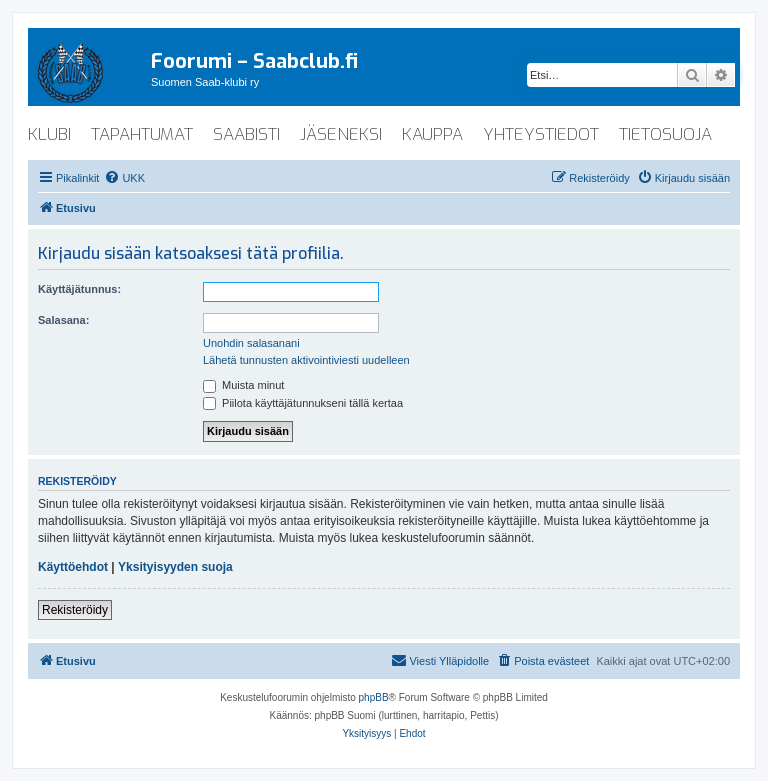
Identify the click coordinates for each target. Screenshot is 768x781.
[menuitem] (124, 178)
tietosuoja (665, 134)
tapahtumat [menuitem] (142, 134)
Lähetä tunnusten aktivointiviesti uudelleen (306, 360)
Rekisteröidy (75, 610)
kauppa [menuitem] (432, 134)
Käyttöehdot (73, 567)
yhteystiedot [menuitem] (541, 134)
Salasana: (63, 320)
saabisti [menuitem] (246, 134)
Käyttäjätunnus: (79, 289)
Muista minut (243, 385)
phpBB (374, 697)
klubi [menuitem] (49, 134)
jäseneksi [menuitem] (341, 134)
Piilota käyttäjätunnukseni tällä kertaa (303, 403)
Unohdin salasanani (251, 343)
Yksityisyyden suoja (175, 567)
